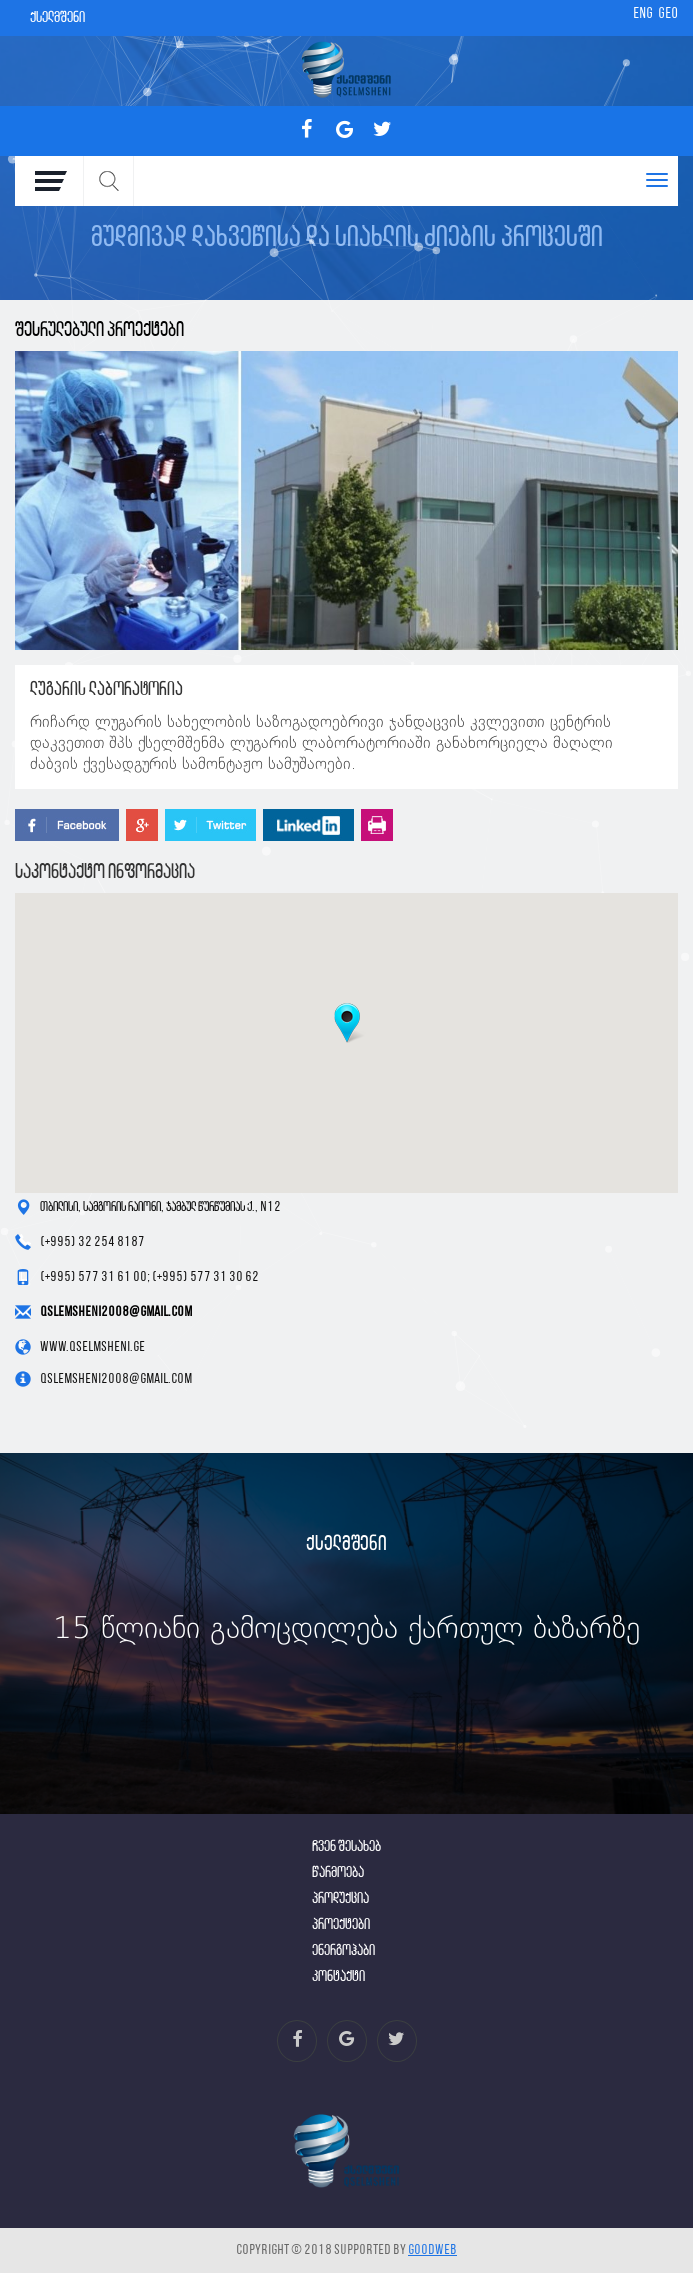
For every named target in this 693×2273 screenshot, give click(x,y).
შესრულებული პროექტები (99, 330)
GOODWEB (432, 2250)
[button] (347, 1023)
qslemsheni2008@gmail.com (116, 1312)
